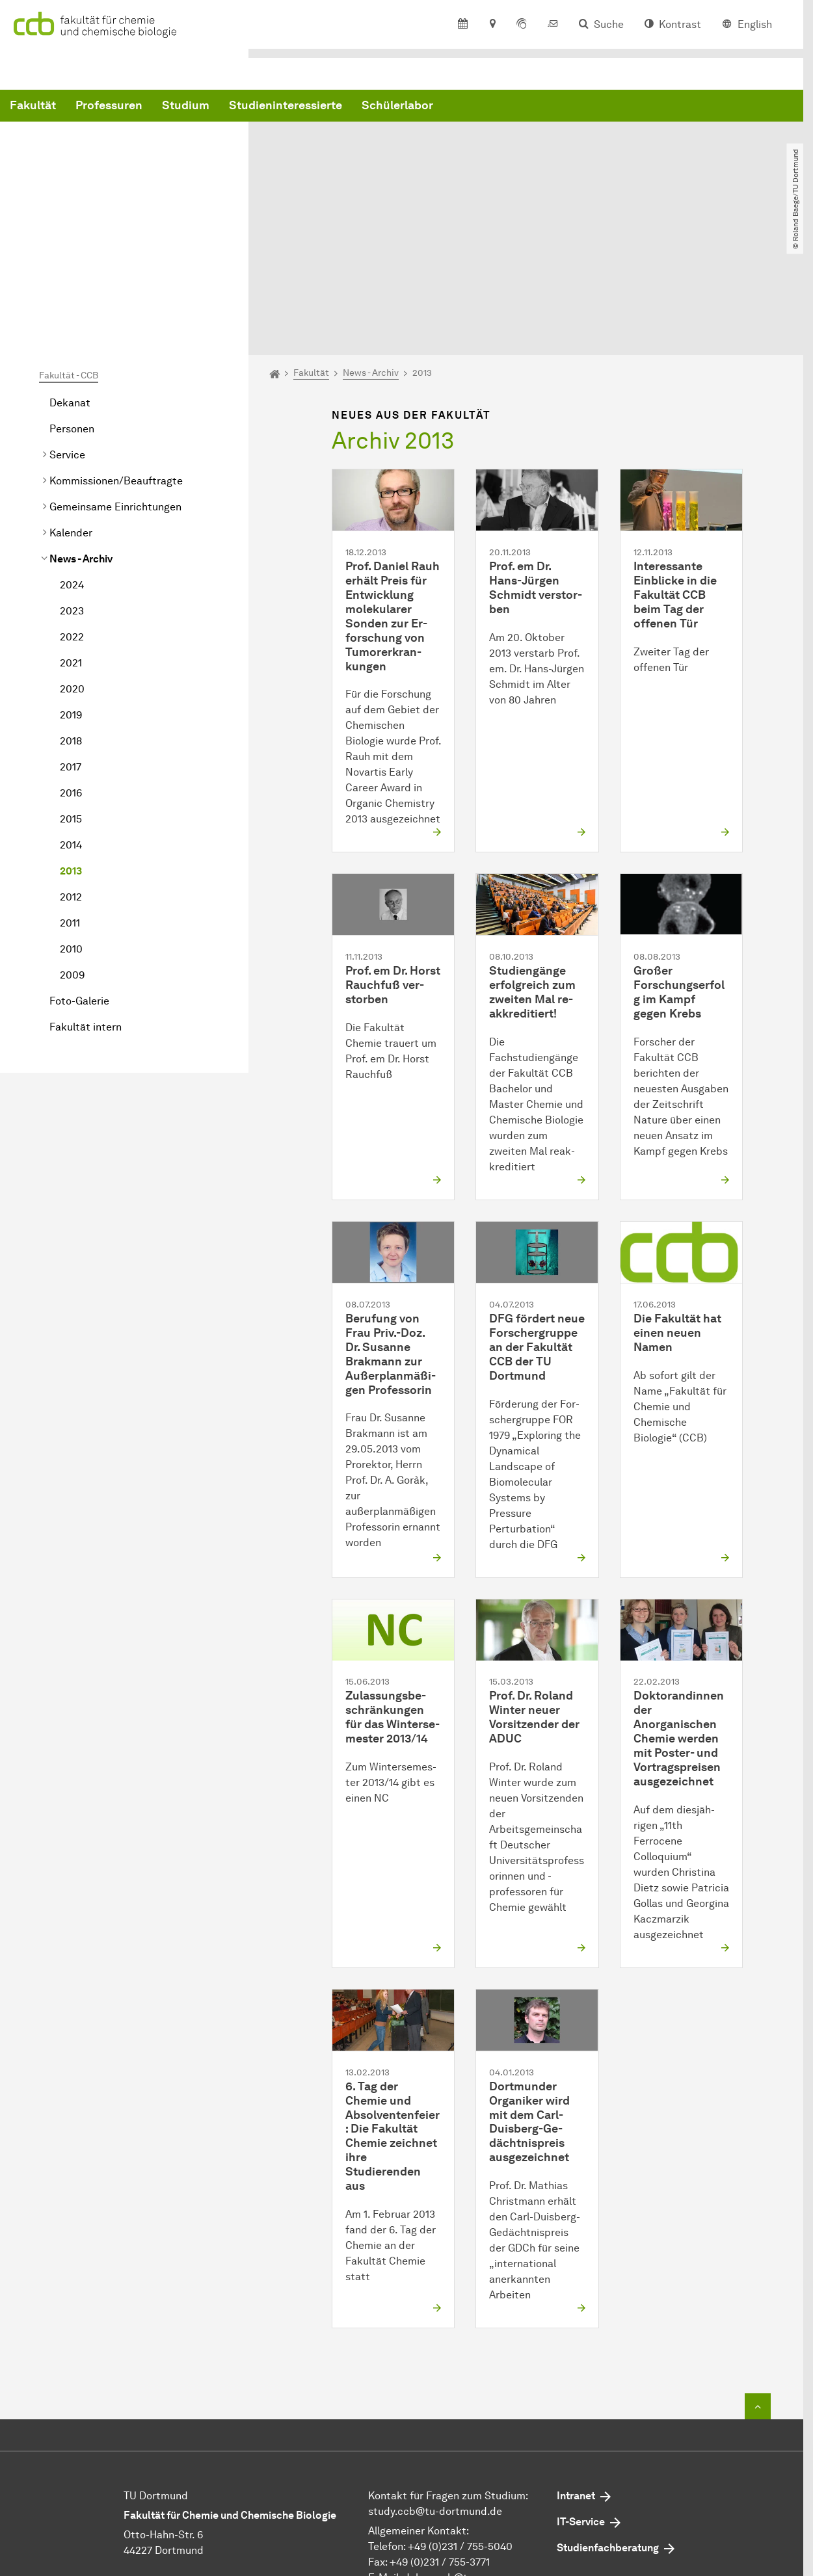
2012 (71, 769)
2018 (71, 613)
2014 (71, 717)
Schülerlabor (595, 106)
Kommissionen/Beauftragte (116, 353)
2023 (72, 483)
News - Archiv (81, 431)
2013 (71, 743)
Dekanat (69, 275)
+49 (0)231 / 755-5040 (460, 2419)
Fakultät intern (85, 899)
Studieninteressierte (483, 106)
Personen (71, 301)
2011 (70, 795)
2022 (72, 509)
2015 (71, 691)
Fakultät (230, 106)
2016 (71, 665)
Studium (383, 106)
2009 (72, 847)
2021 (71, 535)
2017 (70, 639)
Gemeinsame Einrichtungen (115, 379)
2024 (72, 457)
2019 (71, 587)
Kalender (70, 405)
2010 (71, 821)
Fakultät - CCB (68, 247)
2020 (72, 561)
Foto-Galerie (79, 873)
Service (67, 327)
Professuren (306, 106)
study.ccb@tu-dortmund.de (435, 2384)
